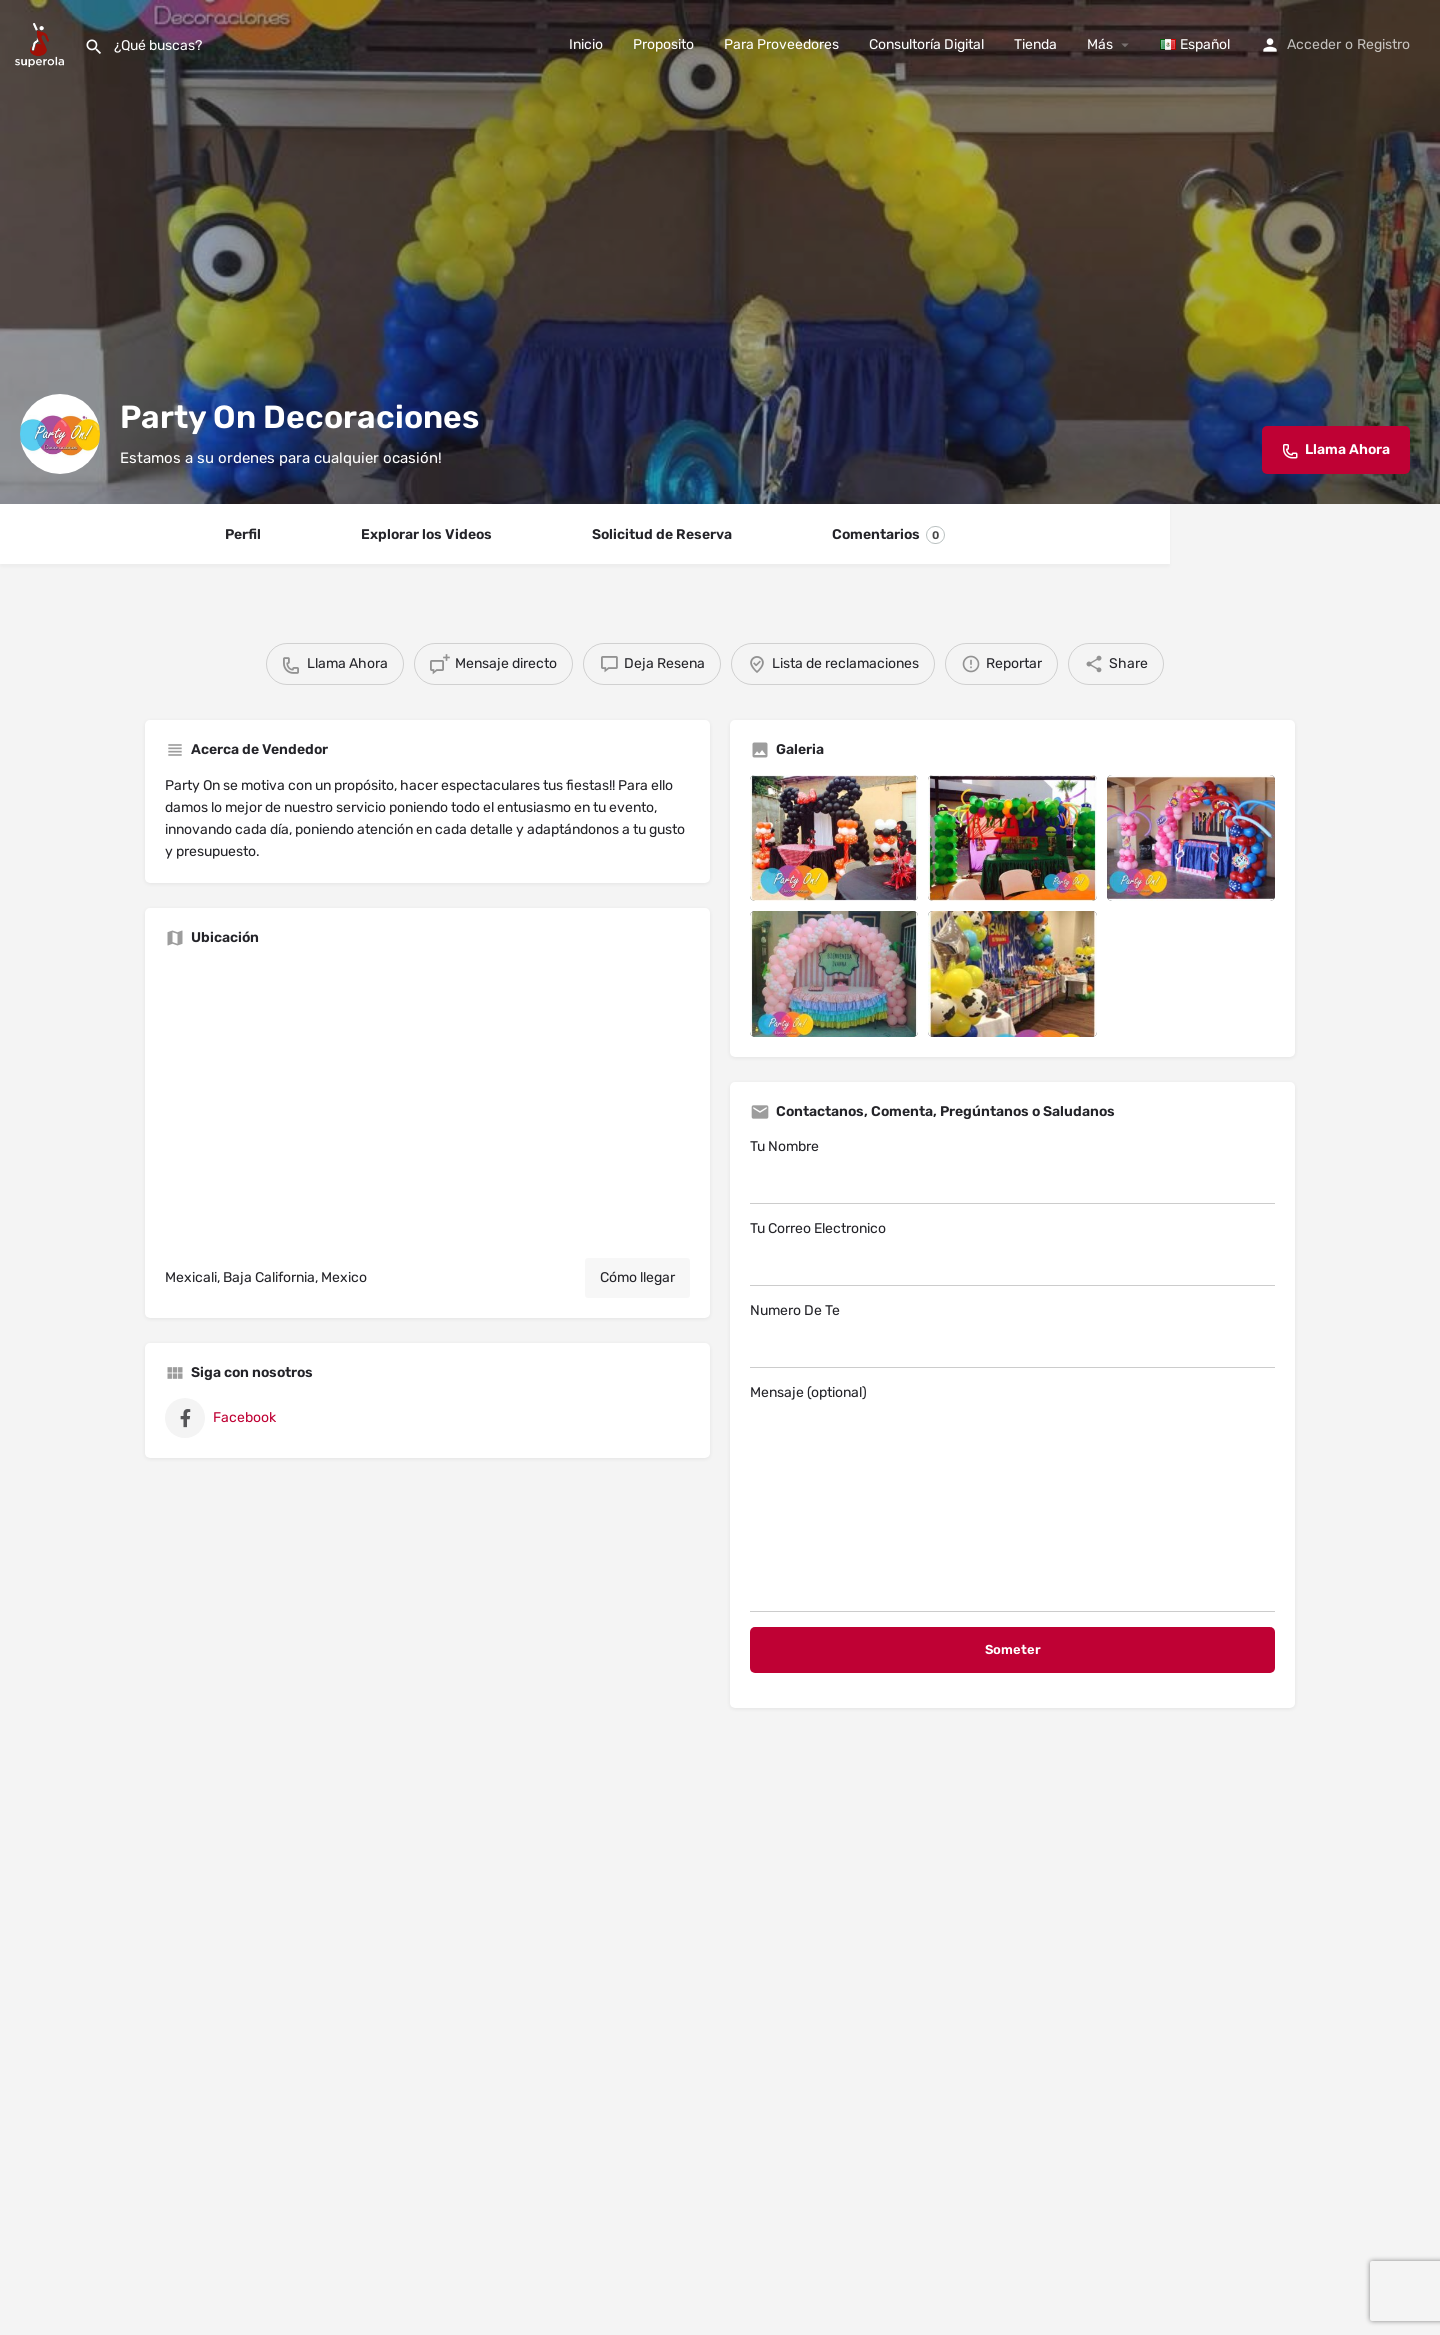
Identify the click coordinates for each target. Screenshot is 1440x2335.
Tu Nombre (1012, 1171)
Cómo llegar (637, 1277)
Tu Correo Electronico (1012, 1253)
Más (1100, 44)
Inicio (586, 44)
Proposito (663, 44)
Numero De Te (1012, 1335)
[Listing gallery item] (834, 838)
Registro (1383, 44)
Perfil (243, 534)
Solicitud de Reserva (662, 534)
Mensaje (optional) (1012, 1498)
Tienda (1035, 44)
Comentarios (888, 535)
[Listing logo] (60, 434)
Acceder (1314, 44)
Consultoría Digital (926, 44)
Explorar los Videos (426, 534)
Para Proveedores (781, 44)
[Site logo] (42, 43)
